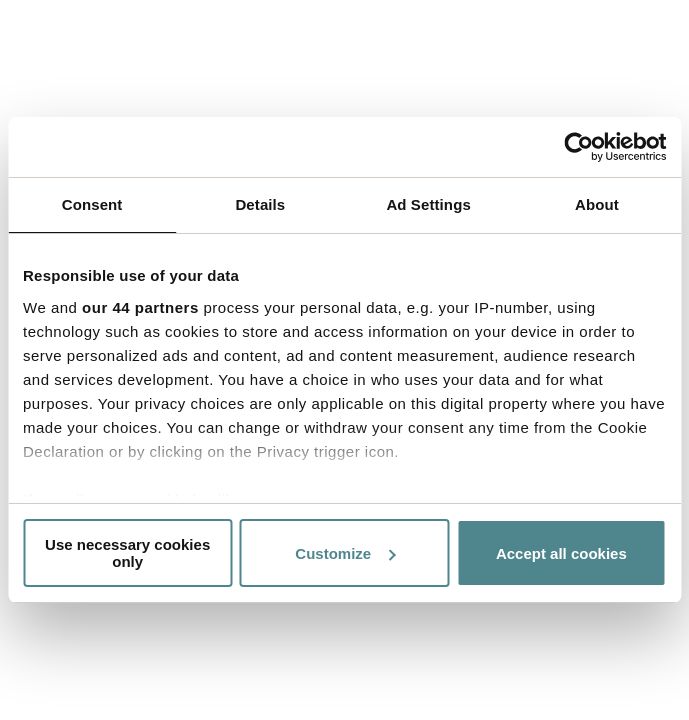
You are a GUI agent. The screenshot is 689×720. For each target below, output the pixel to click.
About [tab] (597, 204)
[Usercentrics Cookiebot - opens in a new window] (578, 147)
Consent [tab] (92, 204)
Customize (345, 553)
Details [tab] (260, 204)
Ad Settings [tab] (428, 204)
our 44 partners (140, 307)
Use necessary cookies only (127, 553)
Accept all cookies (561, 553)
